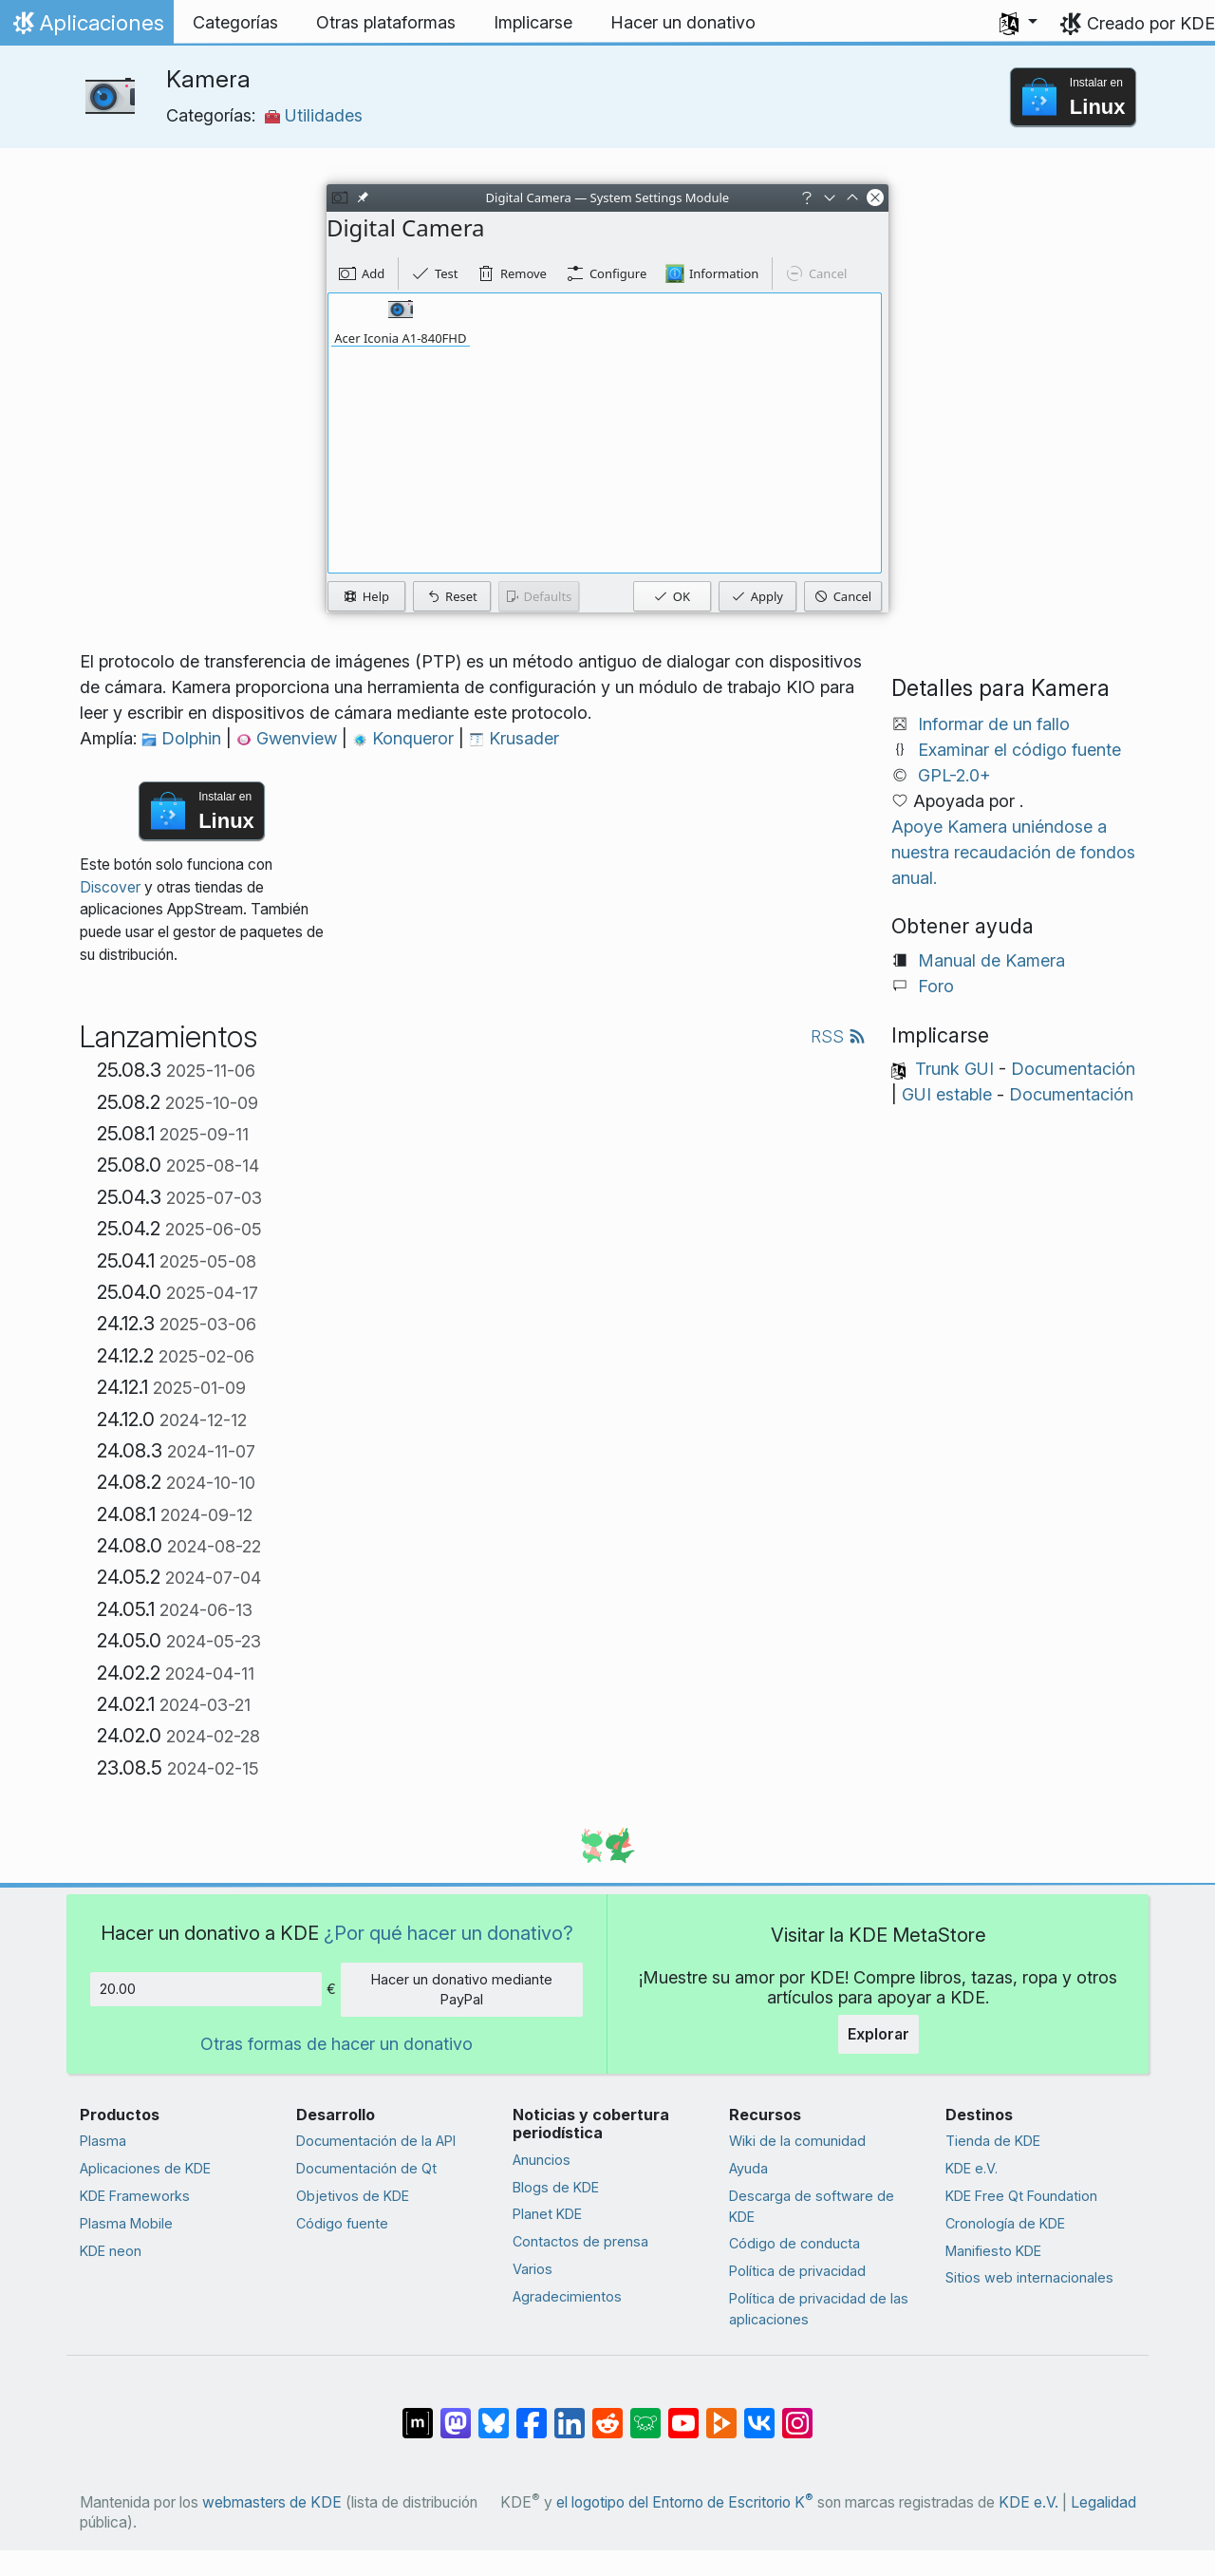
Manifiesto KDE (993, 2251)
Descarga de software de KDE (811, 2206)
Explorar (878, 2033)
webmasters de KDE (272, 2502)
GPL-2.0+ (954, 775)
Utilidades (314, 115)
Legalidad (1103, 2502)
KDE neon (110, 2251)
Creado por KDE (1151, 23)
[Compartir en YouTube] (683, 2413)
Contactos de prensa (580, 2241)
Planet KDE (547, 2214)
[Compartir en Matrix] (417, 2413)
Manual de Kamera (991, 960)
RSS (838, 1036)
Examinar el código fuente (1019, 750)
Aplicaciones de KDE (145, 2168)
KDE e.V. (971, 2168)
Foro (936, 986)
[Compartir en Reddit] (607, 2413)
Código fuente (342, 2223)
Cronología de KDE (1005, 2223)
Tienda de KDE (992, 2141)
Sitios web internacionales (1029, 2277)
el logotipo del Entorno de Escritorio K (684, 2502)
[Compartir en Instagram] (797, 2413)
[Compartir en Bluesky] (493, 2413)
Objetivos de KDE (352, 2196)
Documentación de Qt (366, 2168)
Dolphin (183, 738)
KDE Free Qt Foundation (1021, 2196)
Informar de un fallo (994, 724)
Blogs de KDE (556, 2187)
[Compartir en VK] (759, 2413)
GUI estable (947, 1094)
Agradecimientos (567, 2296)
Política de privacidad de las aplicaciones (818, 2308)
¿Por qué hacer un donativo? (448, 1933)
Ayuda (748, 2168)
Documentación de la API (376, 2141)
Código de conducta (794, 2243)
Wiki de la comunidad (797, 2141)
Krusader (514, 738)
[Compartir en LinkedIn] (569, 2413)
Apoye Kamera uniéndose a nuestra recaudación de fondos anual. (1013, 852)
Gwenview (289, 738)
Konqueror (405, 738)
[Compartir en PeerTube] (721, 2413)
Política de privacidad (797, 2271)
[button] (1018, 23)
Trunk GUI (954, 1069)
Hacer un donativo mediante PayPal (461, 1989)
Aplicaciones (86, 27)
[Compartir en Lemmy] (645, 2413)
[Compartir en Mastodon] (455, 2413)
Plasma (103, 2141)
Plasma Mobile (126, 2223)
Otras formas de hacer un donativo (336, 2044)
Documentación (1073, 1069)
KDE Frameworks (135, 2196)
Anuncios (541, 2160)
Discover (110, 887)
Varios (532, 2269)
